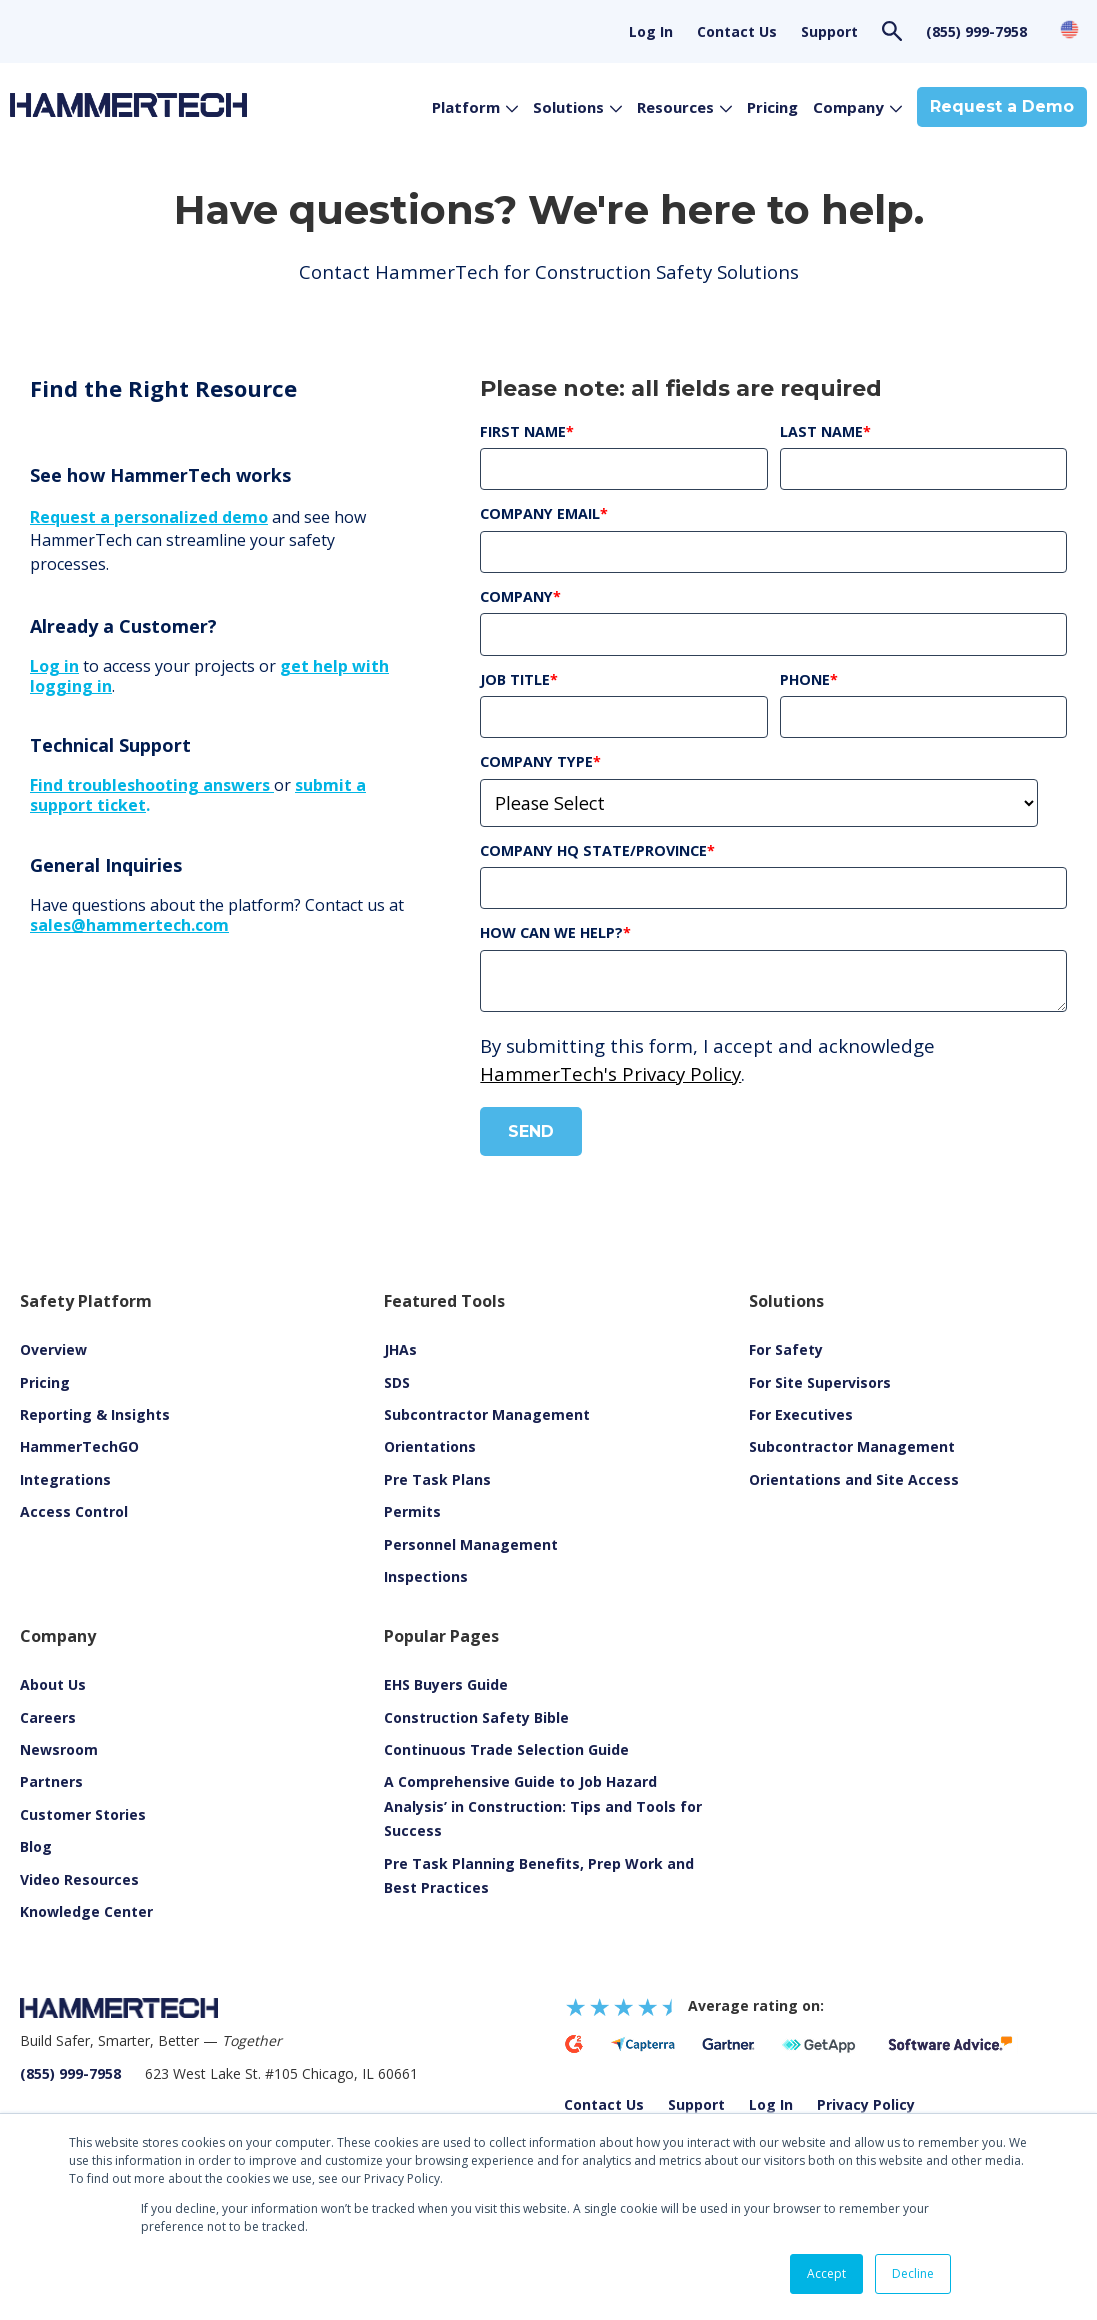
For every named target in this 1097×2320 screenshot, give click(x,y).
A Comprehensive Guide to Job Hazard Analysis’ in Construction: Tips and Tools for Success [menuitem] (543, 1806)
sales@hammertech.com (129, 925)
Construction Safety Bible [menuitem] (476, 1717)
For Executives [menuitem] (801, 1414)
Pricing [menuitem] (45, 1382)
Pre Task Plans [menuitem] (437, 1479)
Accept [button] (826, 2273)
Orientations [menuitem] (430, 1446)
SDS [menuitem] (397, 1382)
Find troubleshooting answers (152, 785)
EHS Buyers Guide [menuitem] (446, 1684)
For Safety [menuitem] (786, 1349)
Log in (54, 666)
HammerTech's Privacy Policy (610, 1073)
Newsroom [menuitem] (59, 1749)
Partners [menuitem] (51, 1781)
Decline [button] (913, 2273)
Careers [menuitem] (48, 1717)
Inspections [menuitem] (426, 1576)
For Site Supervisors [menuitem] (820, 1382)
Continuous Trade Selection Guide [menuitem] (506, 1749)
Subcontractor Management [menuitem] (487, 1414)
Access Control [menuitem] (74, 1511)
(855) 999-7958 (976, 31)
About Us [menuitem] (53, 1684)
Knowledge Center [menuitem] (86, 1911)
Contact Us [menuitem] (737, 31)
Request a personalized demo (149, 517)
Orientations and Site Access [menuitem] (854, 1479)
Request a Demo (1002, 106)
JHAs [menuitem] (400, 1349)
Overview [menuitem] (53, 1349)
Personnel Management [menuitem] (471, 1544)
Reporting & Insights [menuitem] (95, 1414)
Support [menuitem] (829, 31)
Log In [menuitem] (651, 31)
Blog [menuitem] (36, 1846)
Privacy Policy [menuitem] (866, 2104)
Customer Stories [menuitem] (83, 1814)
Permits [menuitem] (412, 1511)
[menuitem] (79, 1879)
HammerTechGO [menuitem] (79, 1446)
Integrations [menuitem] (65, 1479)
